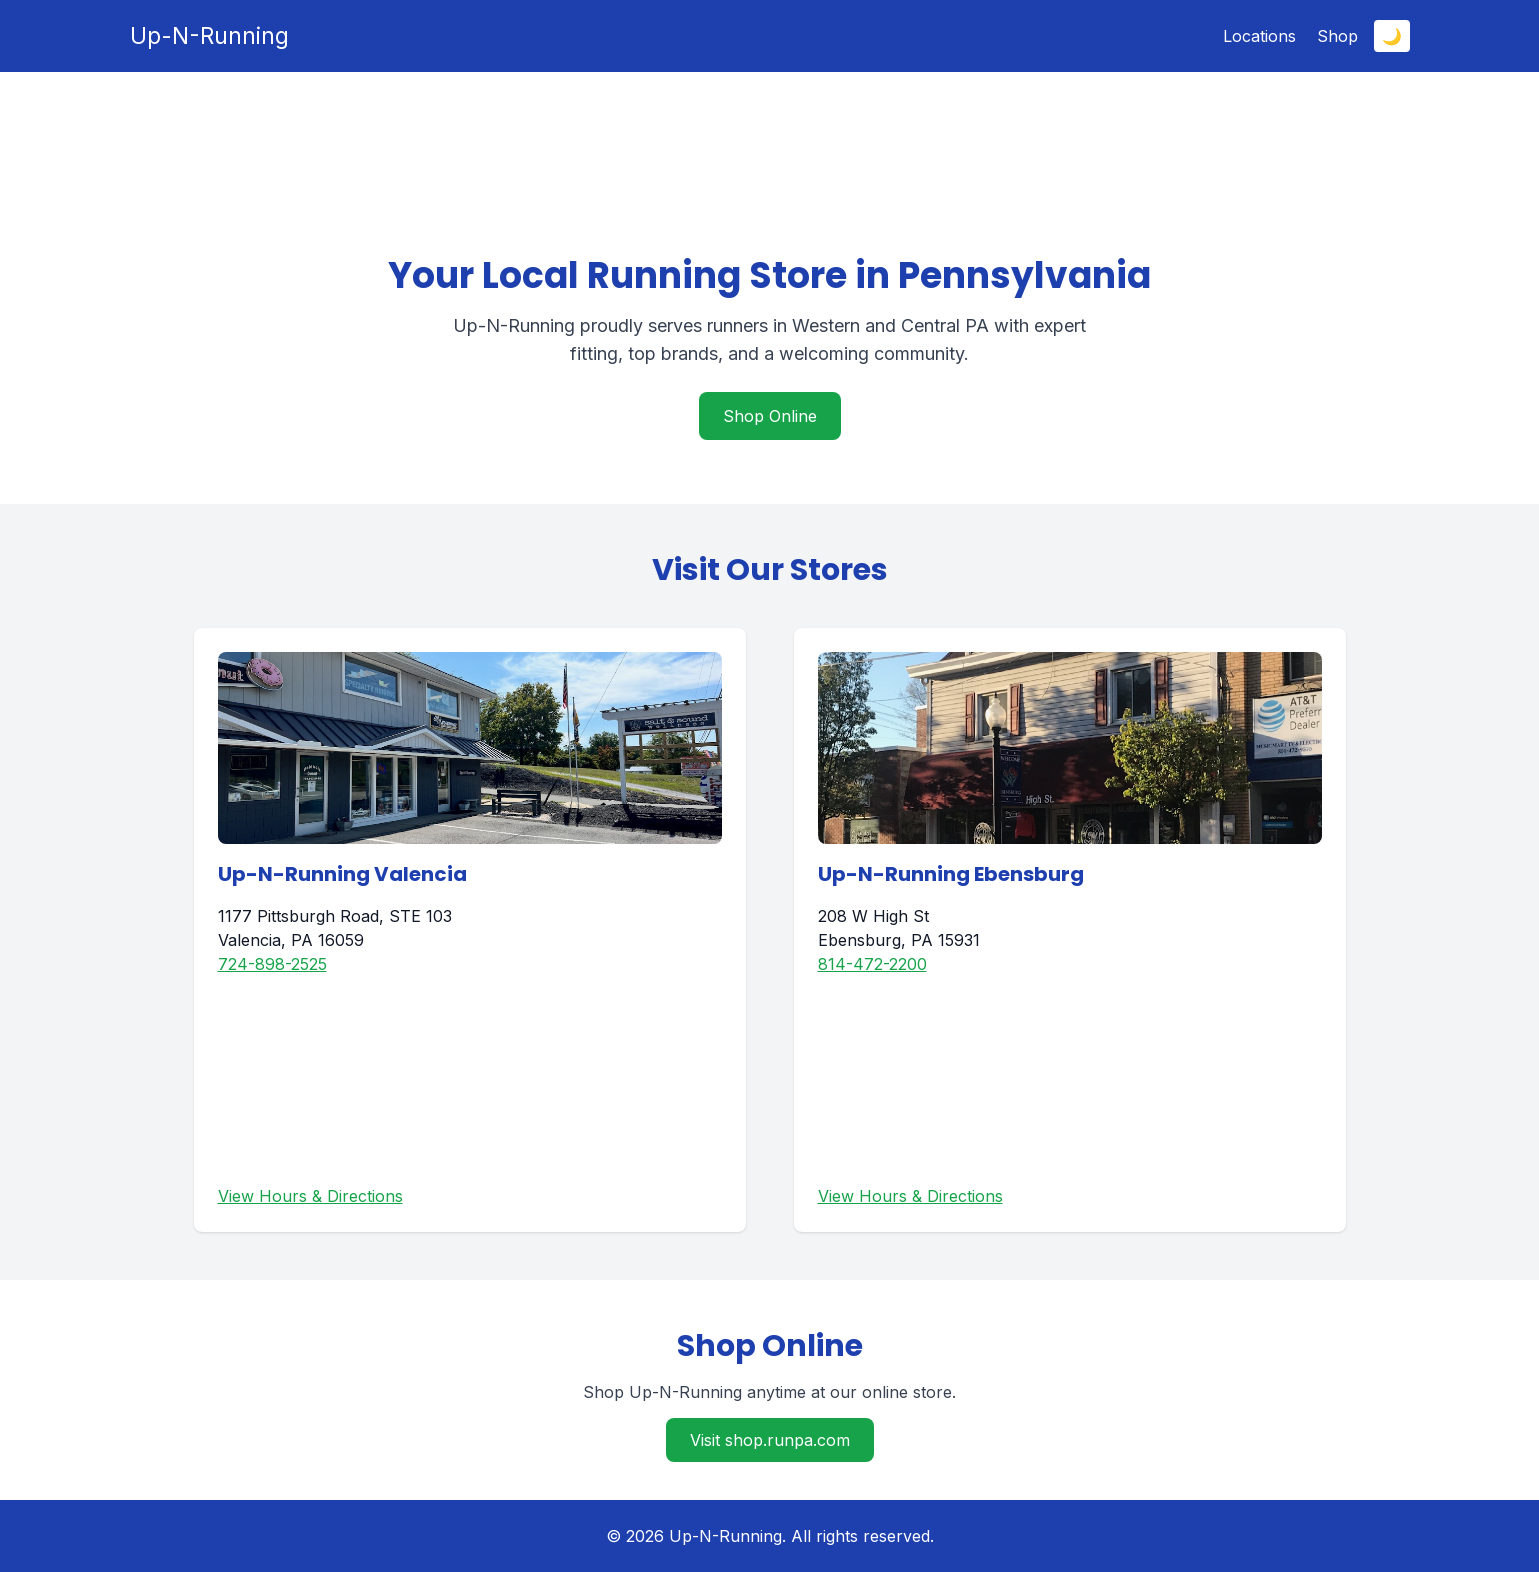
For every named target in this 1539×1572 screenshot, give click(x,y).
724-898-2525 (272, 964)
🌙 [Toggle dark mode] (1392, 36)
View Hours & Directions (310, 1196)
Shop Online (770, 416)
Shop (1337, 36)
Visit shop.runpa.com (770, 1440)
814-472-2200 (872, 964)
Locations (1259, 36)
